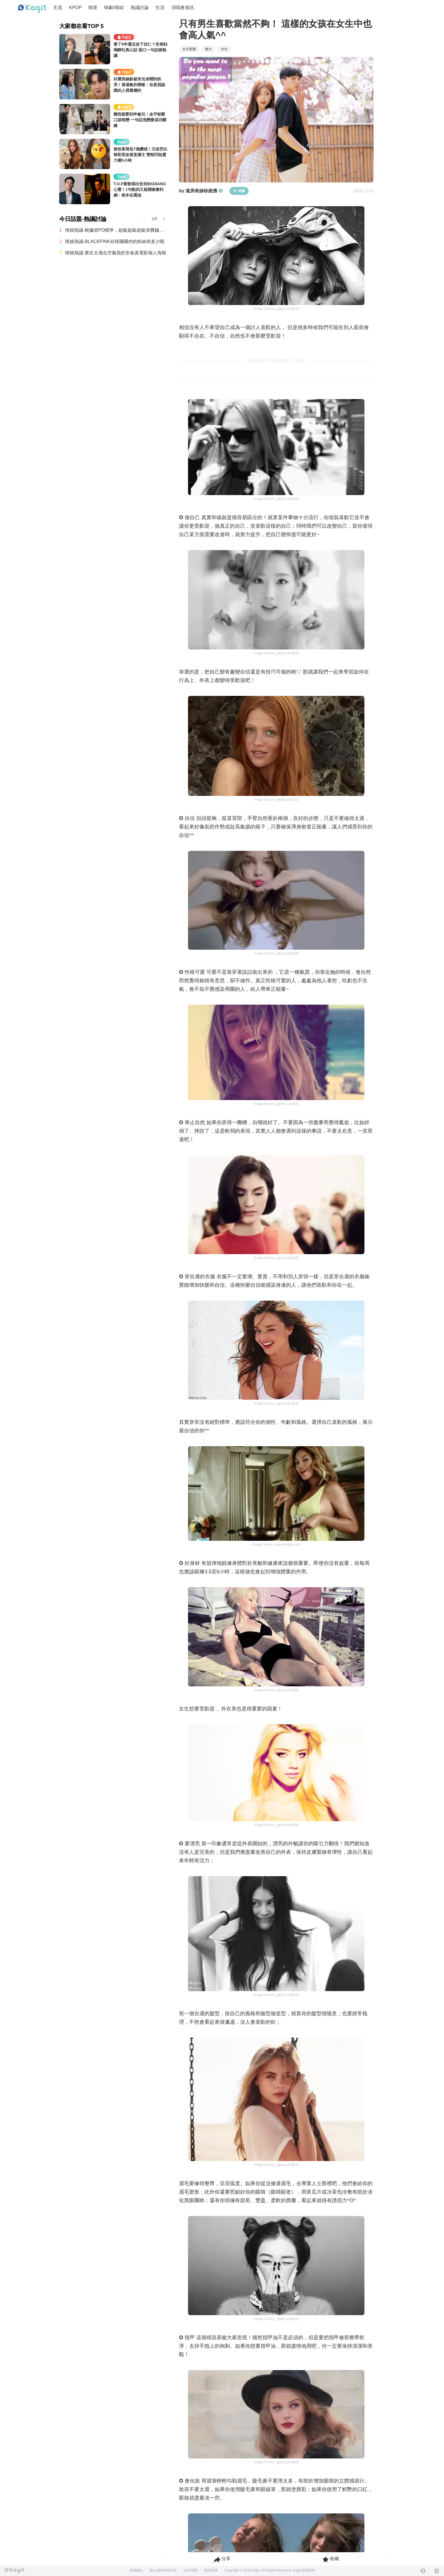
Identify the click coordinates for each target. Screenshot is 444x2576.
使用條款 (136, 2570)
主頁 (57, 7)
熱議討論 (140, 7)
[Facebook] (423, 2571)
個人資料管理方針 (163, 2570)
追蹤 (239, 191)
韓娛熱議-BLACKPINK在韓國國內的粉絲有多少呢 (115, 241)
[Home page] (32, 9)
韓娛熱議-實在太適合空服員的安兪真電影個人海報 (115, 252)
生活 (160, 7)
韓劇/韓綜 (113, 7)
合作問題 (190, 2570)
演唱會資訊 (182, 7)
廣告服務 (211, 2570)
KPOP (75, 7)
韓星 (92, 7)
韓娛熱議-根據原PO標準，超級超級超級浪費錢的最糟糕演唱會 (116, 230)
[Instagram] (436, 2571)
